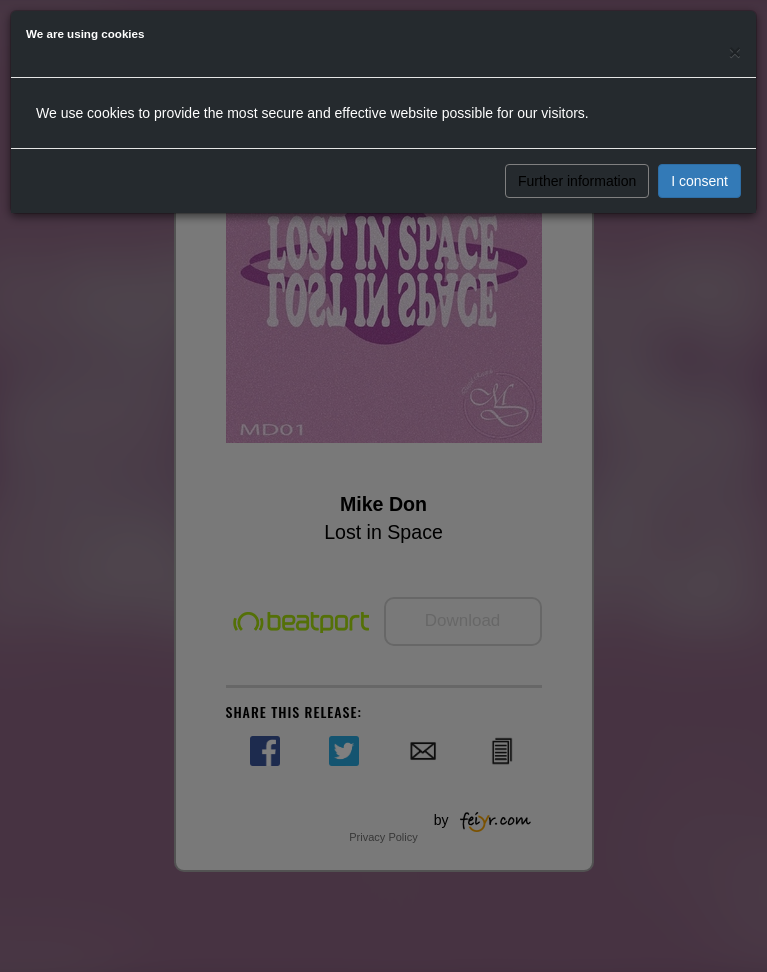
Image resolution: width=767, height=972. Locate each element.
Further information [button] (577, 181)
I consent (699, 181)
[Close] (735, 51)
